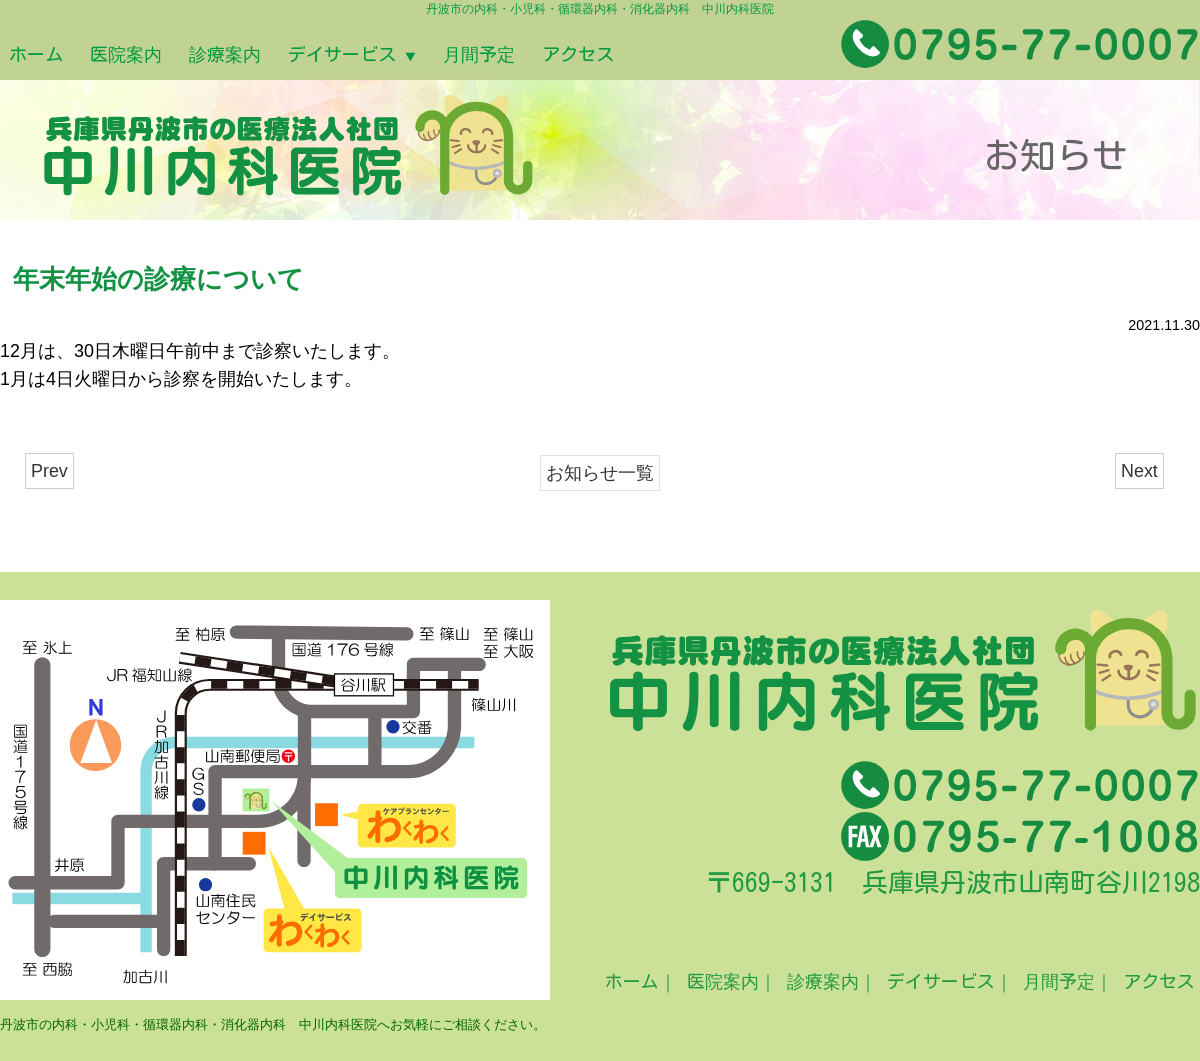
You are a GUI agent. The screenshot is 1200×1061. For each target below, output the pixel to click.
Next (1139, 471)
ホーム (46, 56)
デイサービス (452, 56)
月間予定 (609, 56)
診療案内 (295, 56)
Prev (49, 471)
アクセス (738, 56)
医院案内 (166, 56)
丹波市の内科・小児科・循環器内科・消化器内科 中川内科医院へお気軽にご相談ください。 (273, 1024)
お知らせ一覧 (600, 473)
